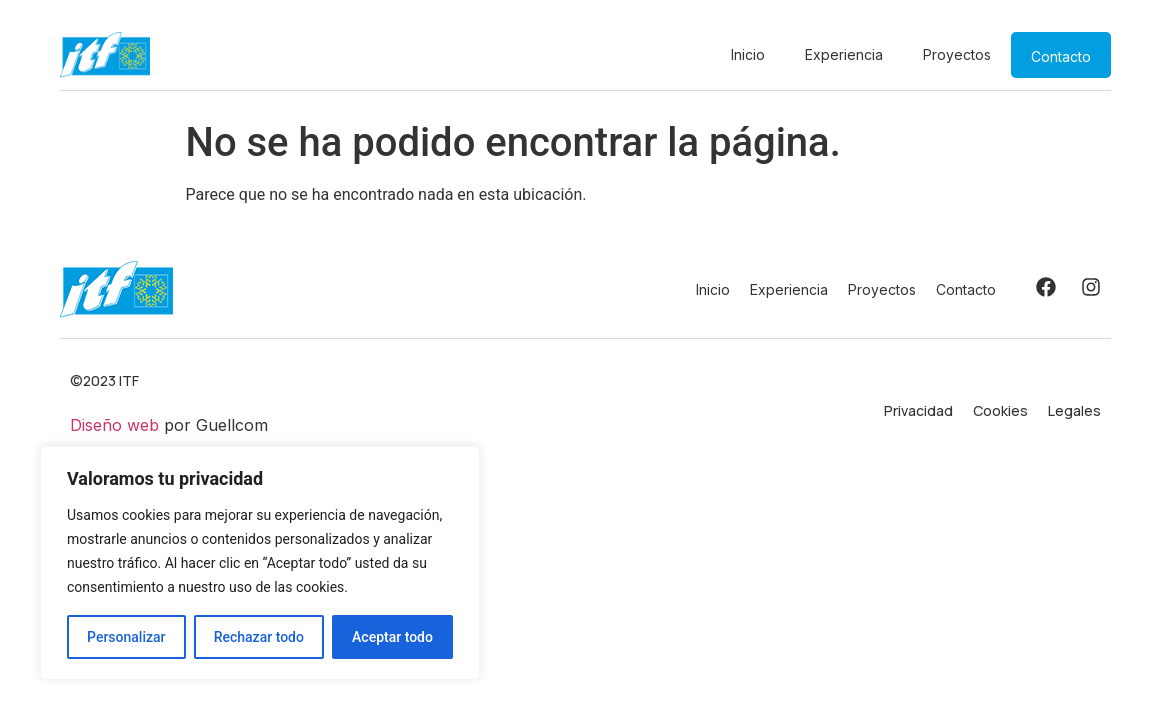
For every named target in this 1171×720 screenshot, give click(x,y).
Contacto (1061, 56)
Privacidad (918, 410)
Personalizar (126, 637)
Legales (1074, 410)
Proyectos (957, 54)
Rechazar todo (259, 637)
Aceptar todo (392, 637)
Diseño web (114, 425)
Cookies (1000, 410)
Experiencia (844, 54)
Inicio (748, 54)
